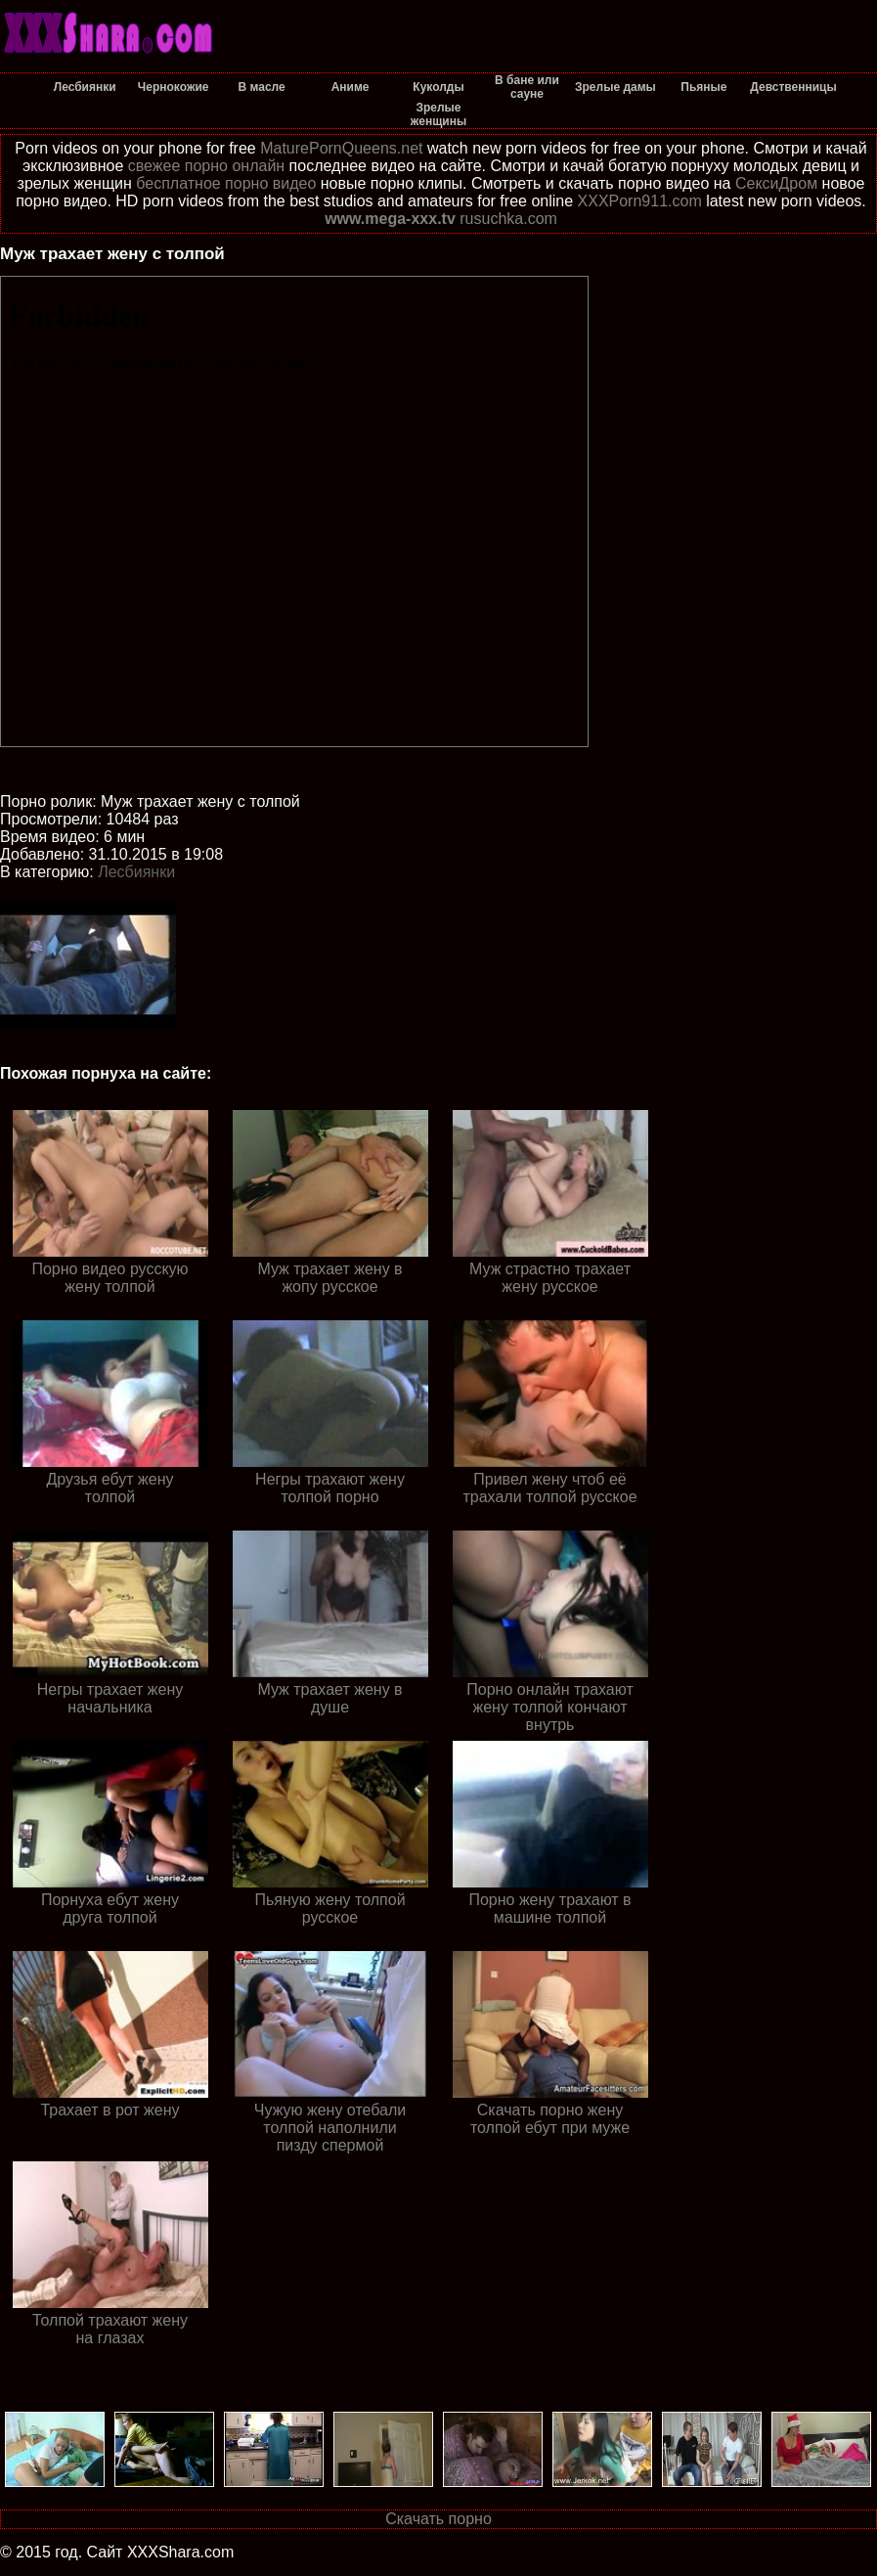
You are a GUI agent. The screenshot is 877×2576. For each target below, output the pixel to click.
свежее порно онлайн (206, 165)
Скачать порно (438, 2518)
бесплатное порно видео (226, 183)
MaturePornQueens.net (341, 148)
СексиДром (776, 183)
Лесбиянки (136, 872)
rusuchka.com (508, 218)
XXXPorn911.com (640, 201)
